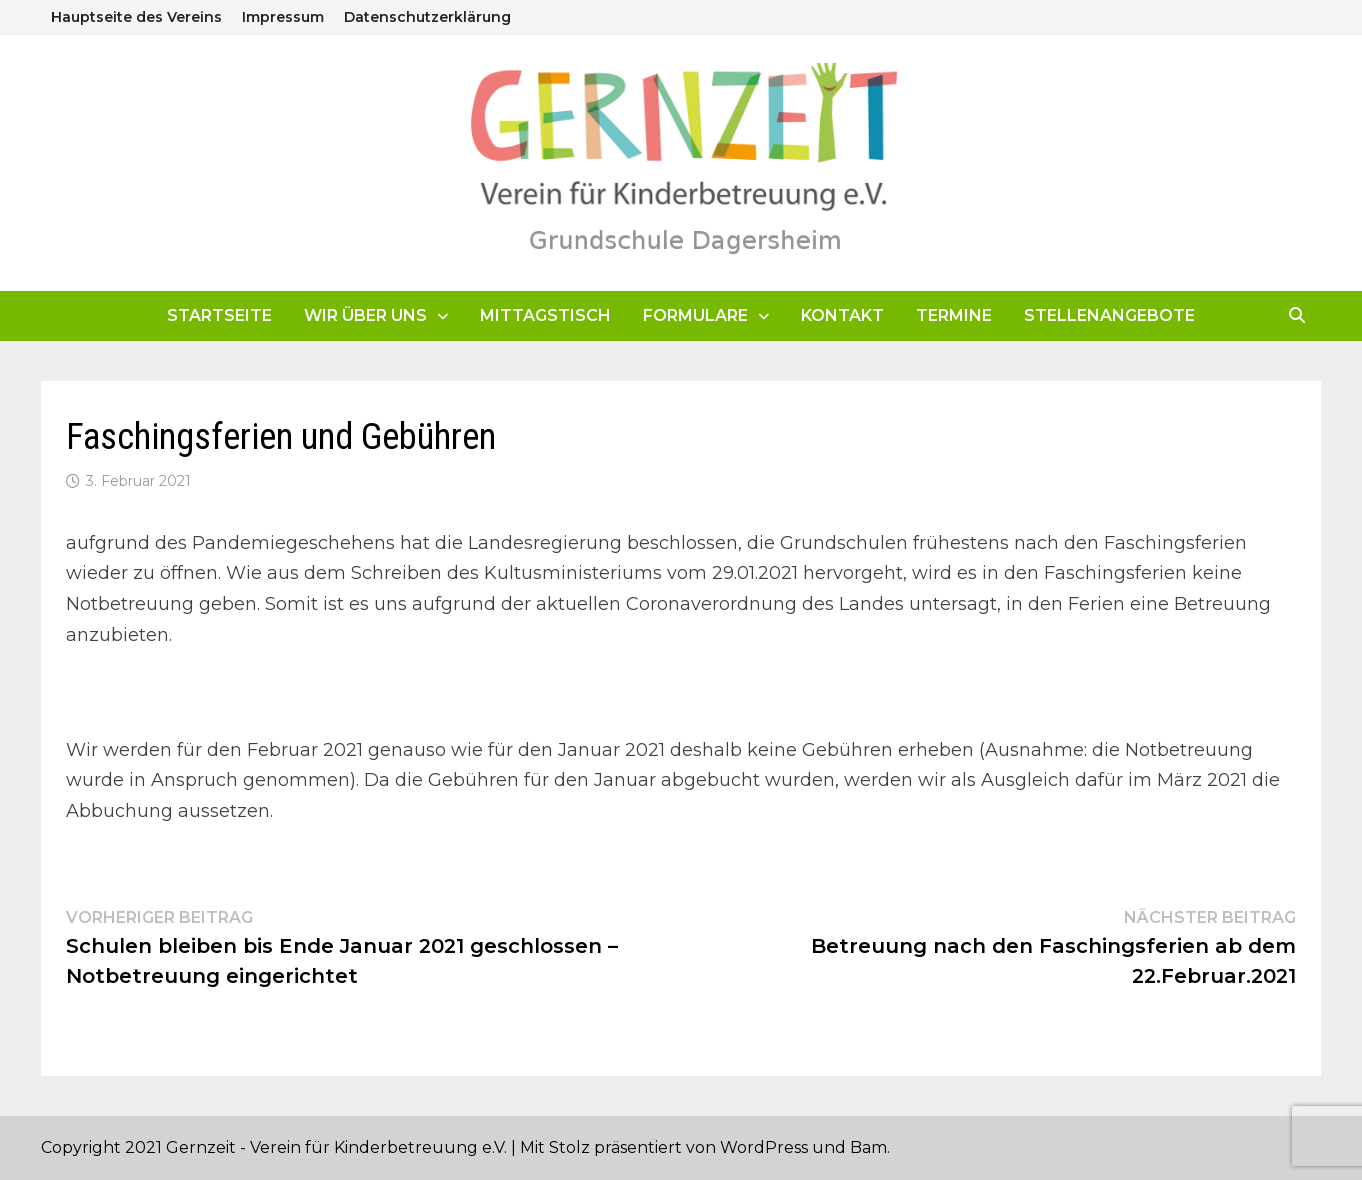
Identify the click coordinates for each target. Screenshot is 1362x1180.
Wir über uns (365, 315)
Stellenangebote (1109, 315)
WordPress (764, 1147)
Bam (868, 1147)
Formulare (695, 315)
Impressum (283, 17)
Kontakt (842, 315)
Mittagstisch (545, 315)
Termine (954, 315)
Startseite (219, 315)
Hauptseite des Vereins (136, 17)
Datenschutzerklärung (427, 17)
